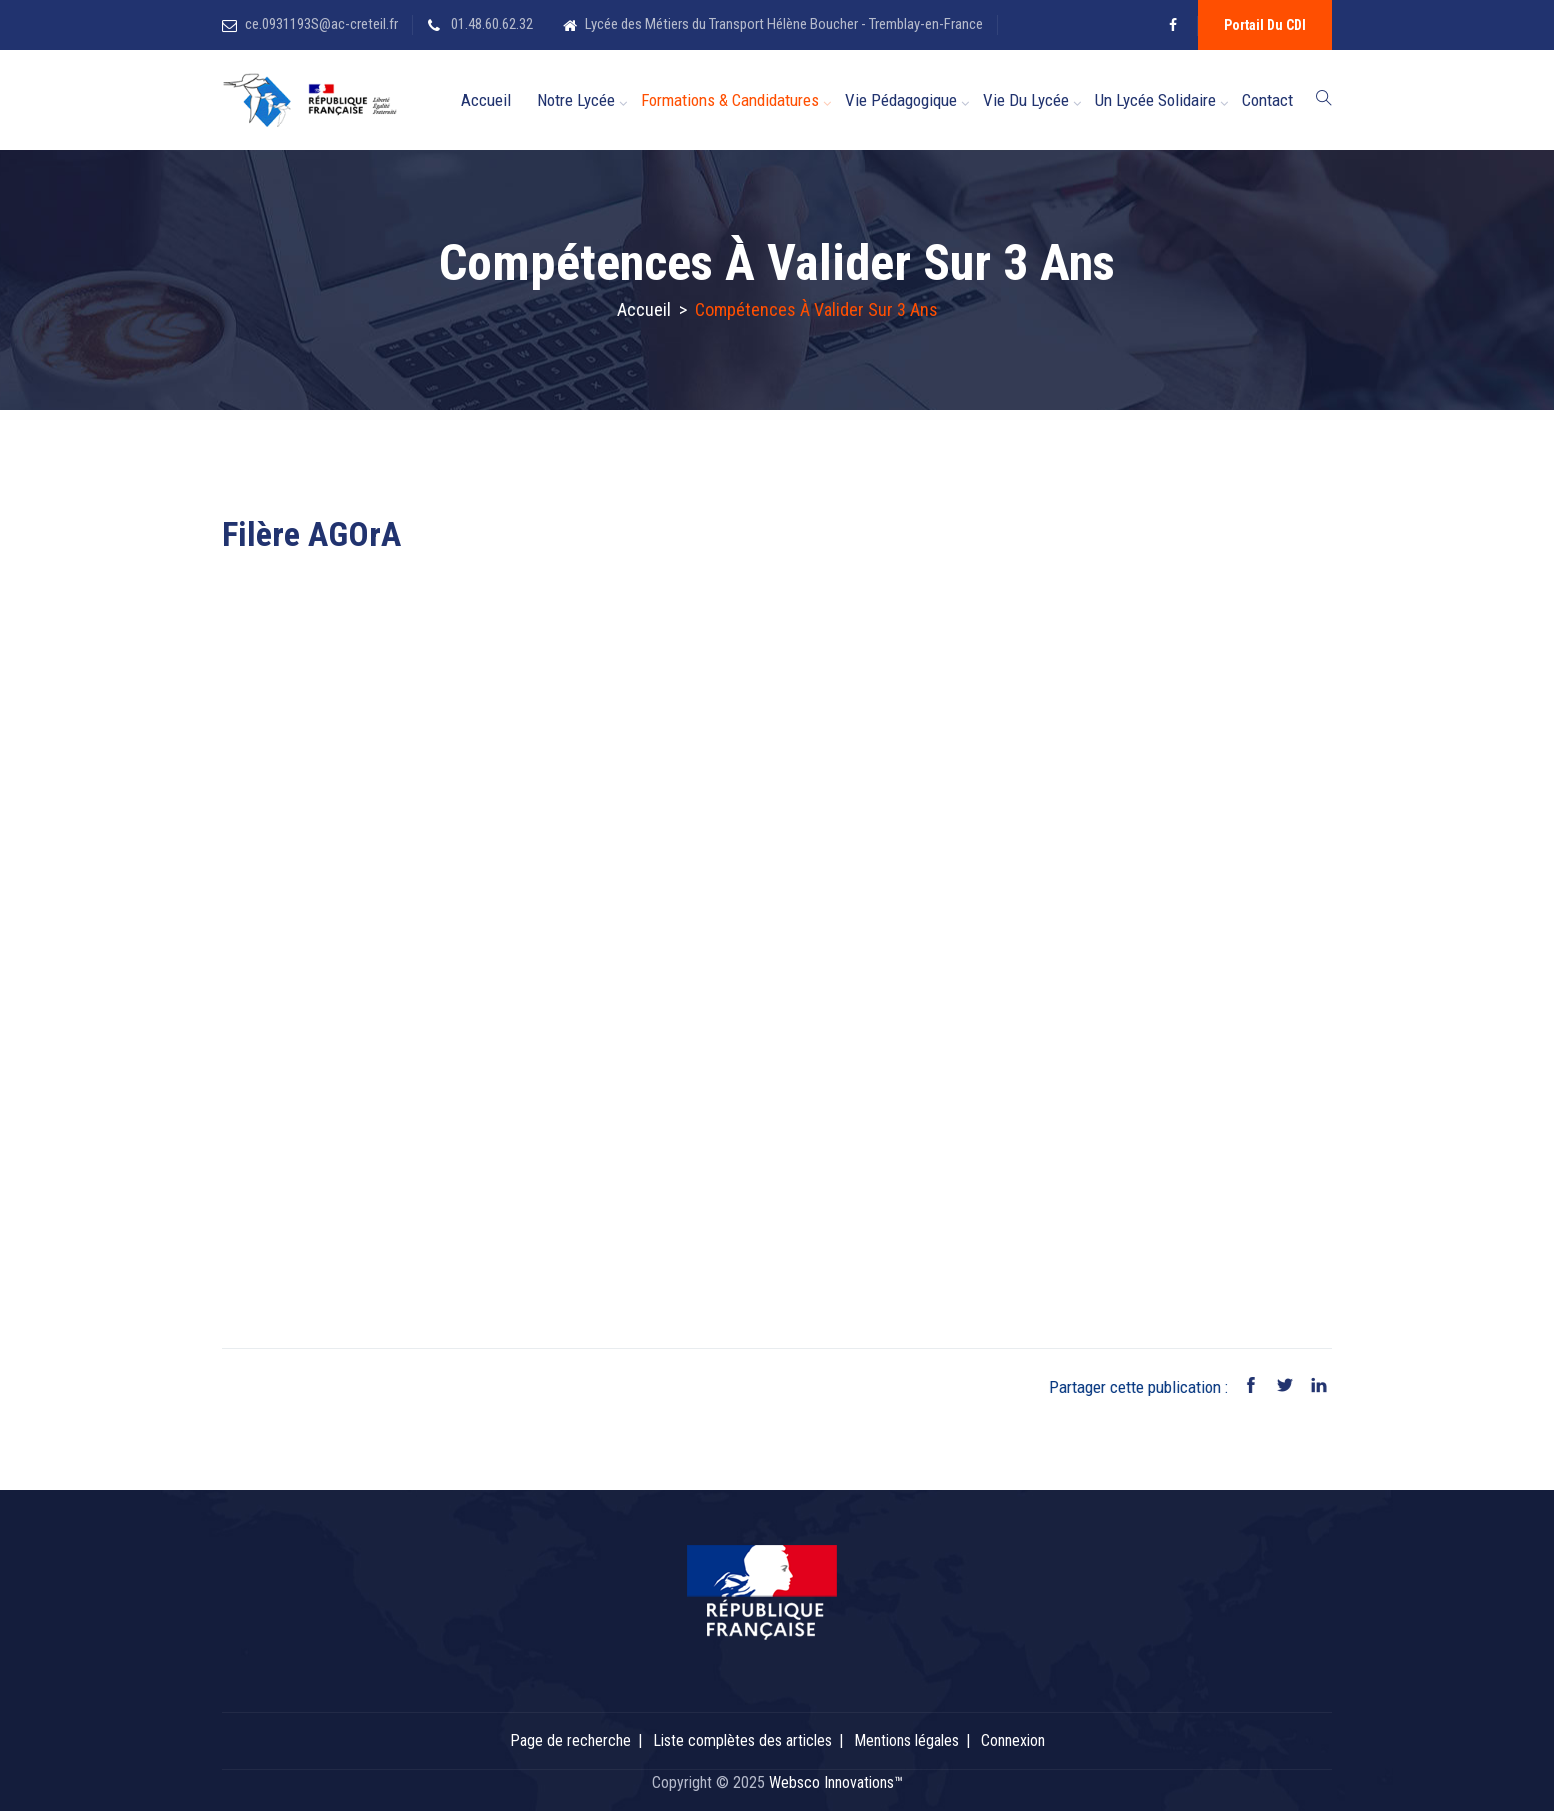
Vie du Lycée (1026, 100)
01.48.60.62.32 (490, 24)
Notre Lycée (576, 100)
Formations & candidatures (730, 100)
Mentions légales (906, 1740)
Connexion (1013, 1740)
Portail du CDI (1265, 25)
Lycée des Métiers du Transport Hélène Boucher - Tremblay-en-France (784, 24)
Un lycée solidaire (1155, 100)
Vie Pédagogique (901, 100)
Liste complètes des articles (742, 1740)
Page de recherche (570, 1740)
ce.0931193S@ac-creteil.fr (321, 24)
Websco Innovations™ (836, 1782)
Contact (1267, 100)
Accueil (486, 100)
